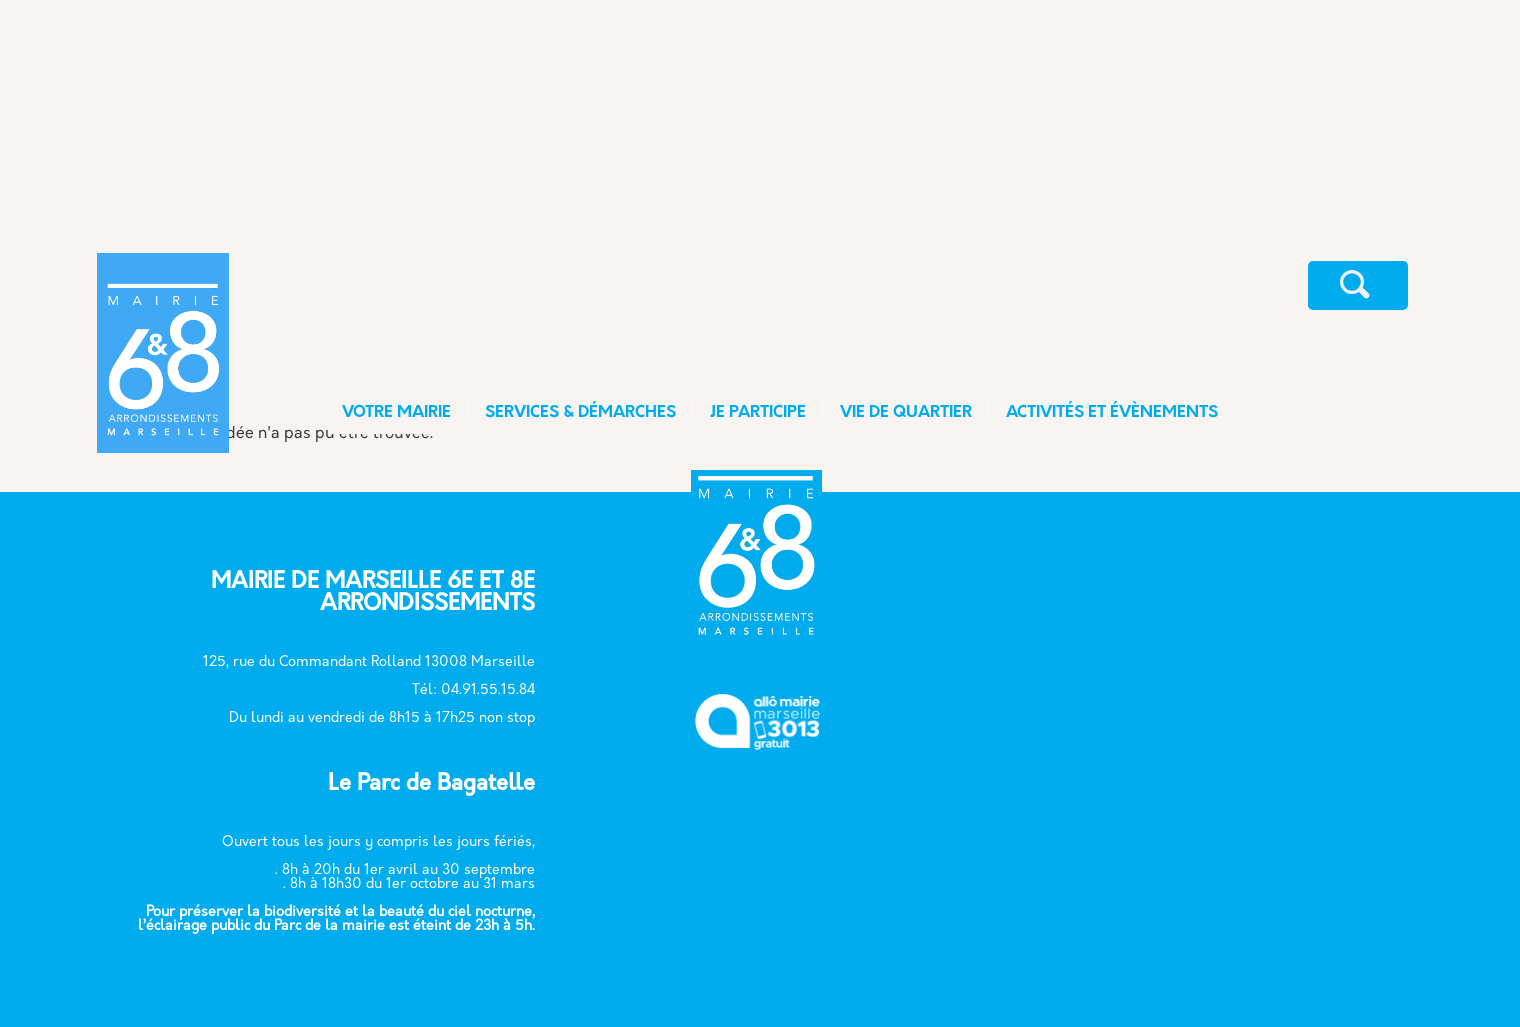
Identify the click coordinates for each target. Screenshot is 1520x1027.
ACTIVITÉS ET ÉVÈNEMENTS (1112, 413)
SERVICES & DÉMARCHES (580, 413)
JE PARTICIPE (758, 413)
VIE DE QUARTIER (906, 413)
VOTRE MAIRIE (396, 413)
